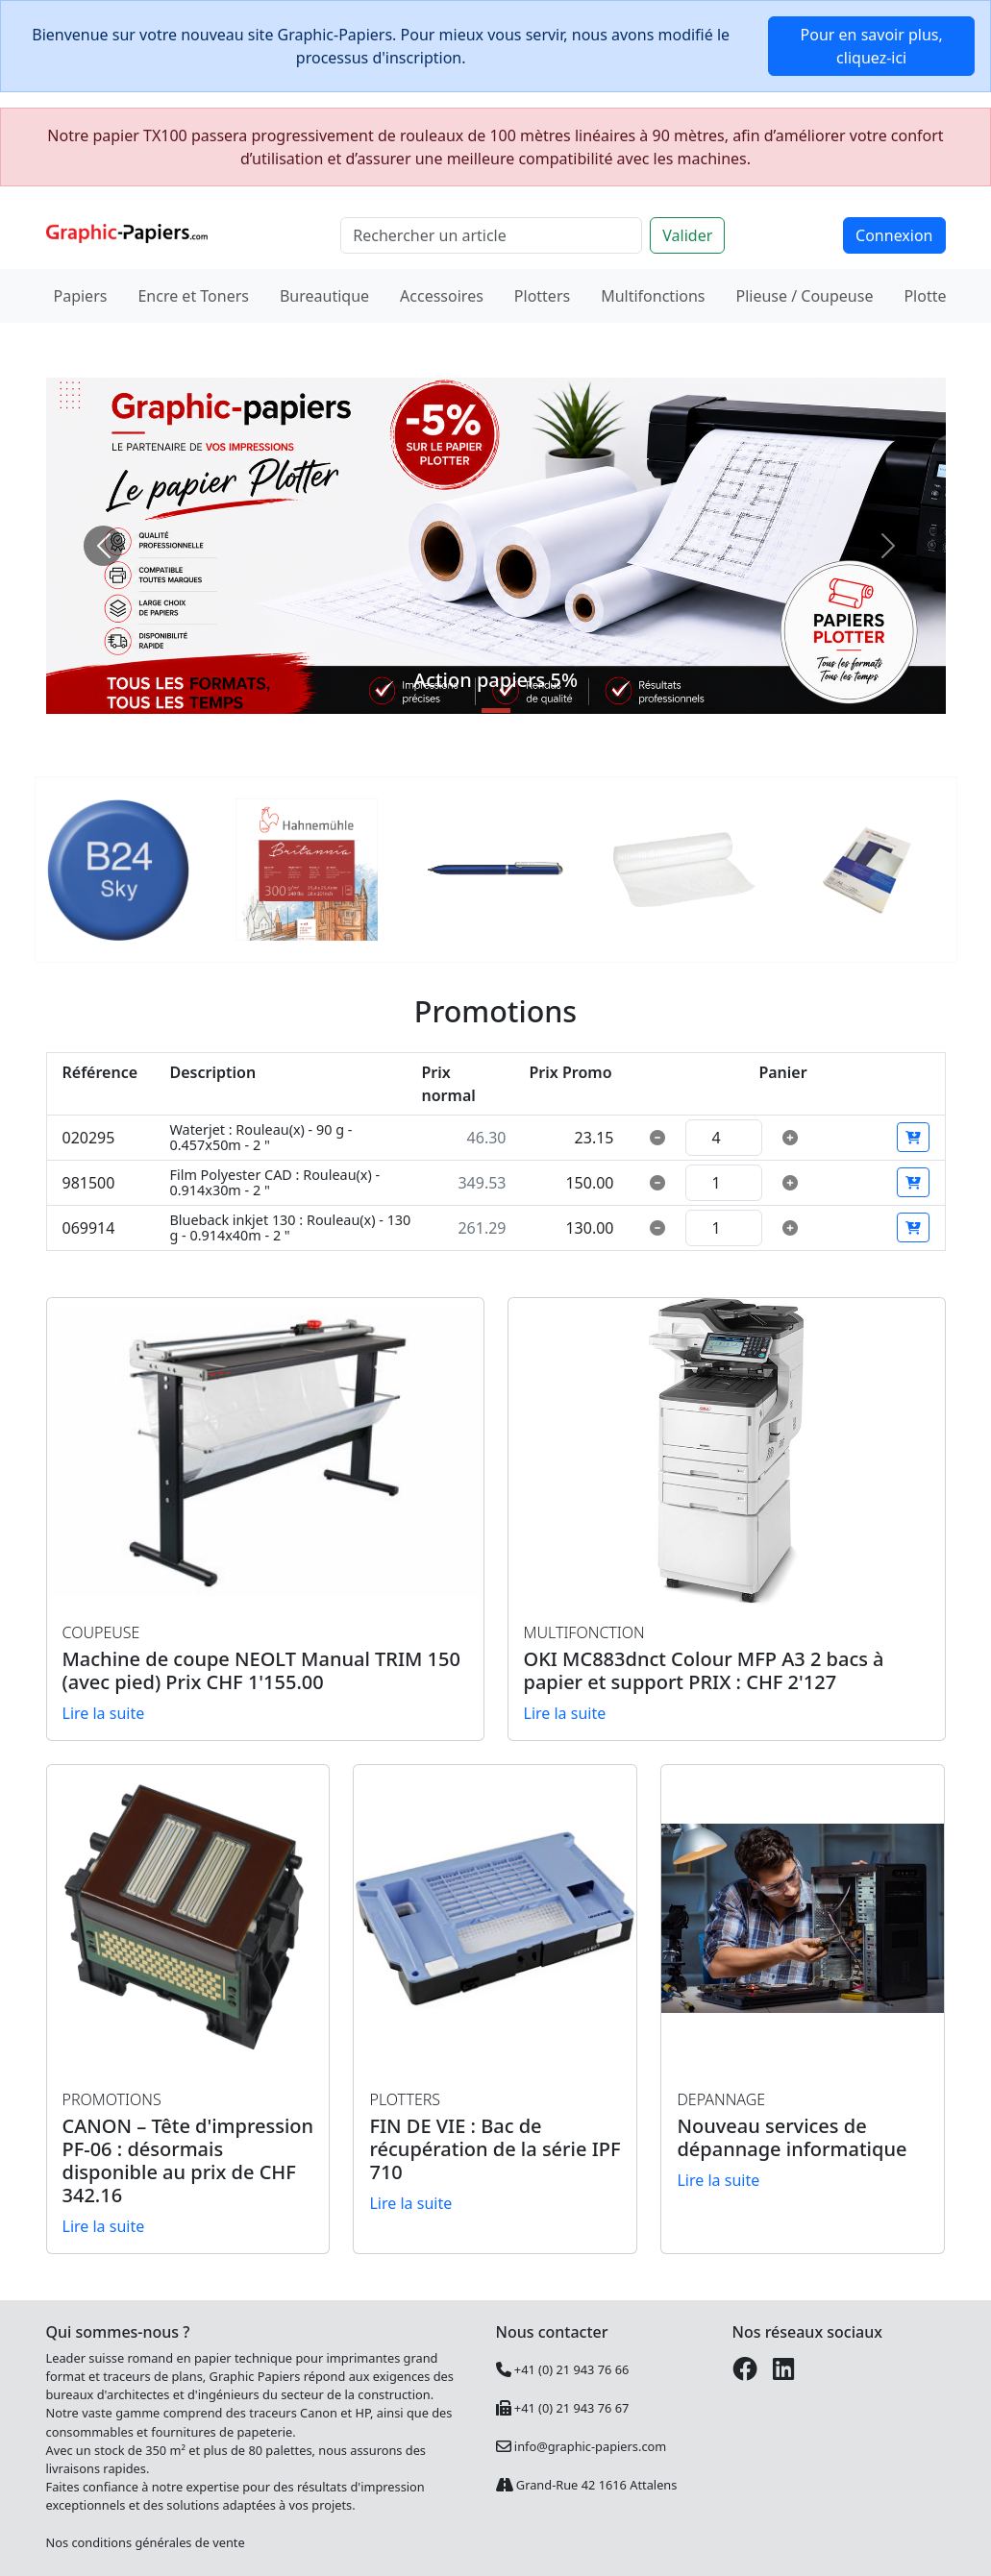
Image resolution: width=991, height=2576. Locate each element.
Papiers (81, 296)
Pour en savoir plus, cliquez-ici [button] (872, 46)
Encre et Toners (193, 296)
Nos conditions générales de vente (145, 2542)
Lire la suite (103, 1713)
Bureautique (324, 296)
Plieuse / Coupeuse (805, 296)
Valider (687, 235)
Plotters (542, 296)
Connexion (893, 235)
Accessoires (441, 296)
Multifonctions (653, 296)
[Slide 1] (496, 711)
